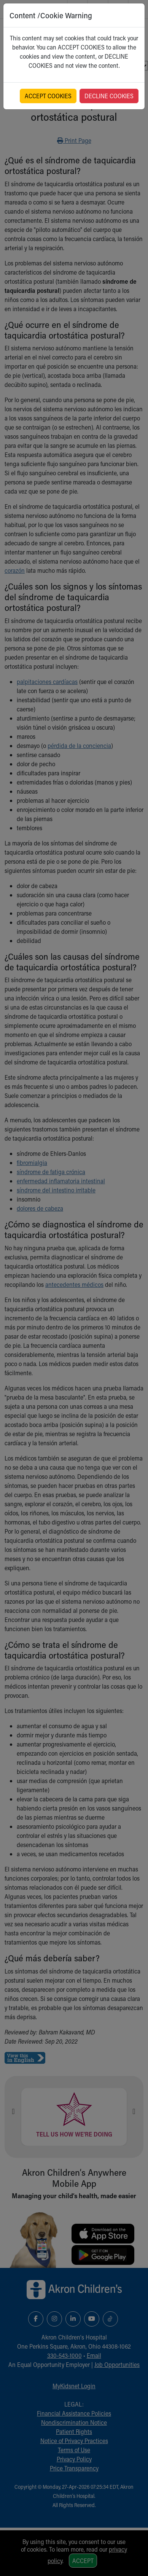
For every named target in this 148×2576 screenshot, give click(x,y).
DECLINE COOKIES (109, 96)
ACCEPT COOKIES (48, 96)
